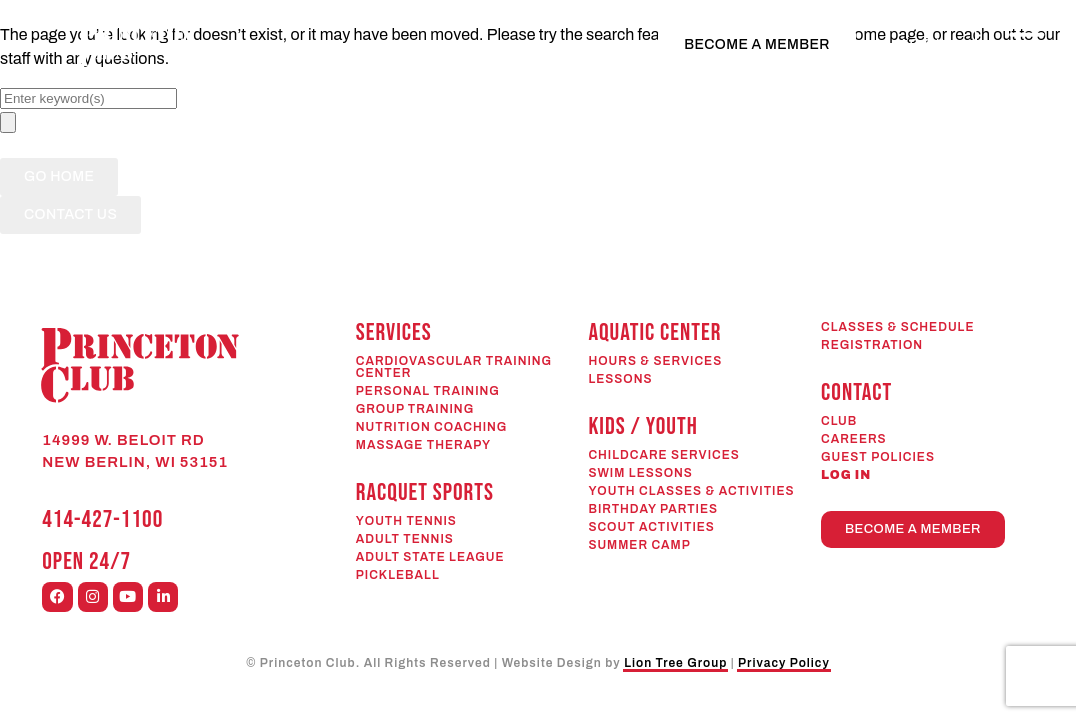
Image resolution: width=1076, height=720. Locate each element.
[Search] (8, 122)
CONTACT (856, 392)
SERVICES (394, 332)
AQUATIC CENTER (654, 332)
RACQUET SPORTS (425, 492)
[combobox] (88, 98)
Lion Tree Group (675, 663)
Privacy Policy (784, 663)
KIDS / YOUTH (642, 426)
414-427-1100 (102, 519)
